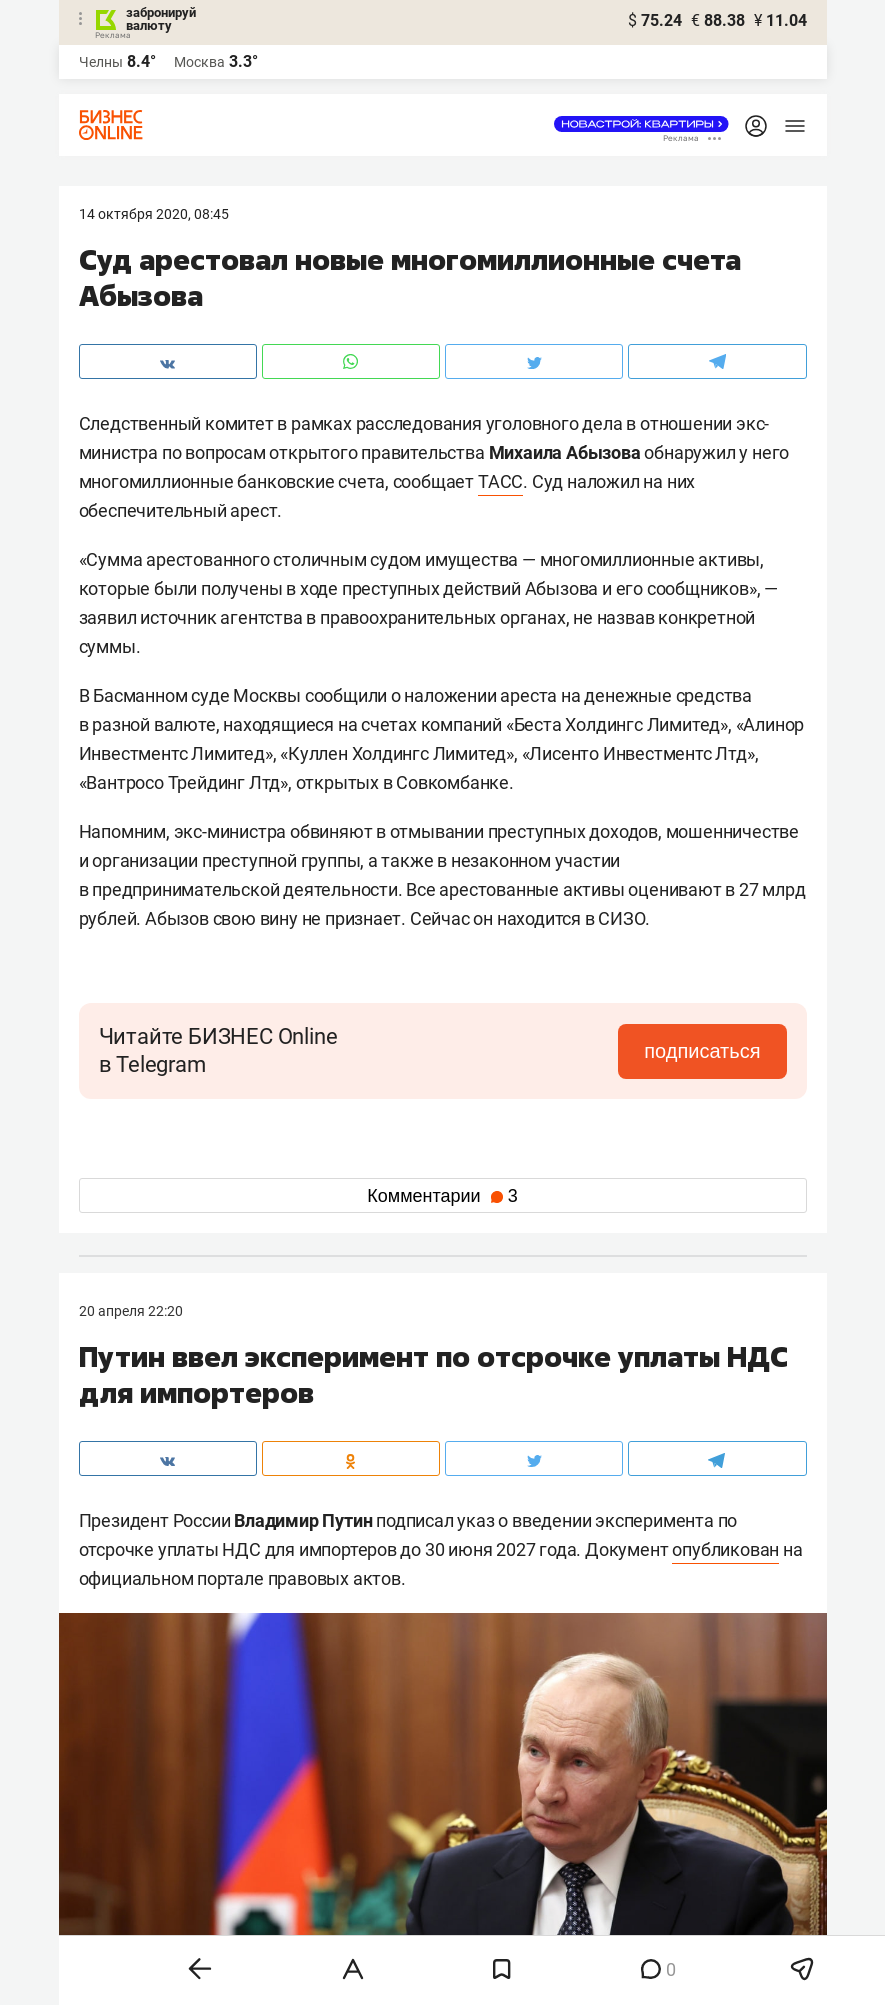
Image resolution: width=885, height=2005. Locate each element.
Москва (199, 62)
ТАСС (500, 481)
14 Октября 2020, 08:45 (154, 214)
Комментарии (442, 1196)
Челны (101, 62)
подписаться (702, 1051)
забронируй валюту (161, 19)
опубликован (725, 1549)
